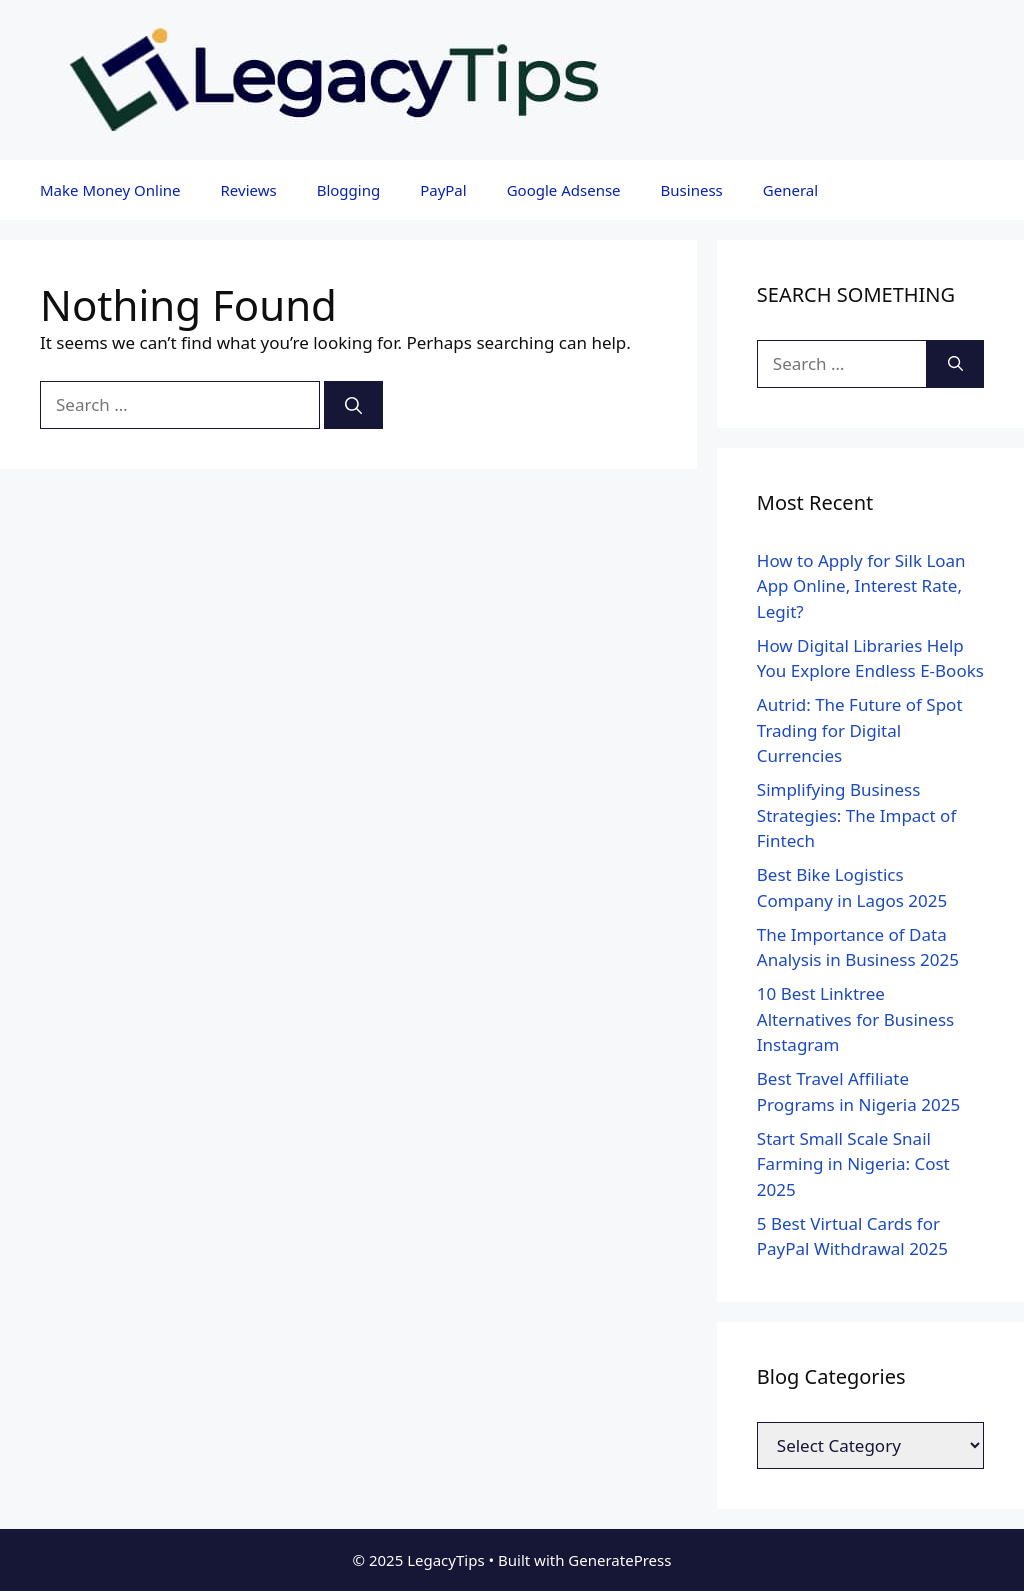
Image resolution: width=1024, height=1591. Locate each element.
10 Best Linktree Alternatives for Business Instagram (855, 1019)
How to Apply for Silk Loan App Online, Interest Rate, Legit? (861, 586)
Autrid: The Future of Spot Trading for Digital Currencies (860, 730)
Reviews (249, 190)
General (790, 190)
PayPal (443, 190)
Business (692, 190)
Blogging (349, 190)
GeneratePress (619, 1560)
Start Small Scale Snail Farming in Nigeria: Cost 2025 (853, 1164)
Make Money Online (110, 190)
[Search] (353, 405)
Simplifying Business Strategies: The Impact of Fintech (856, 815)
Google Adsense (564, 190)
